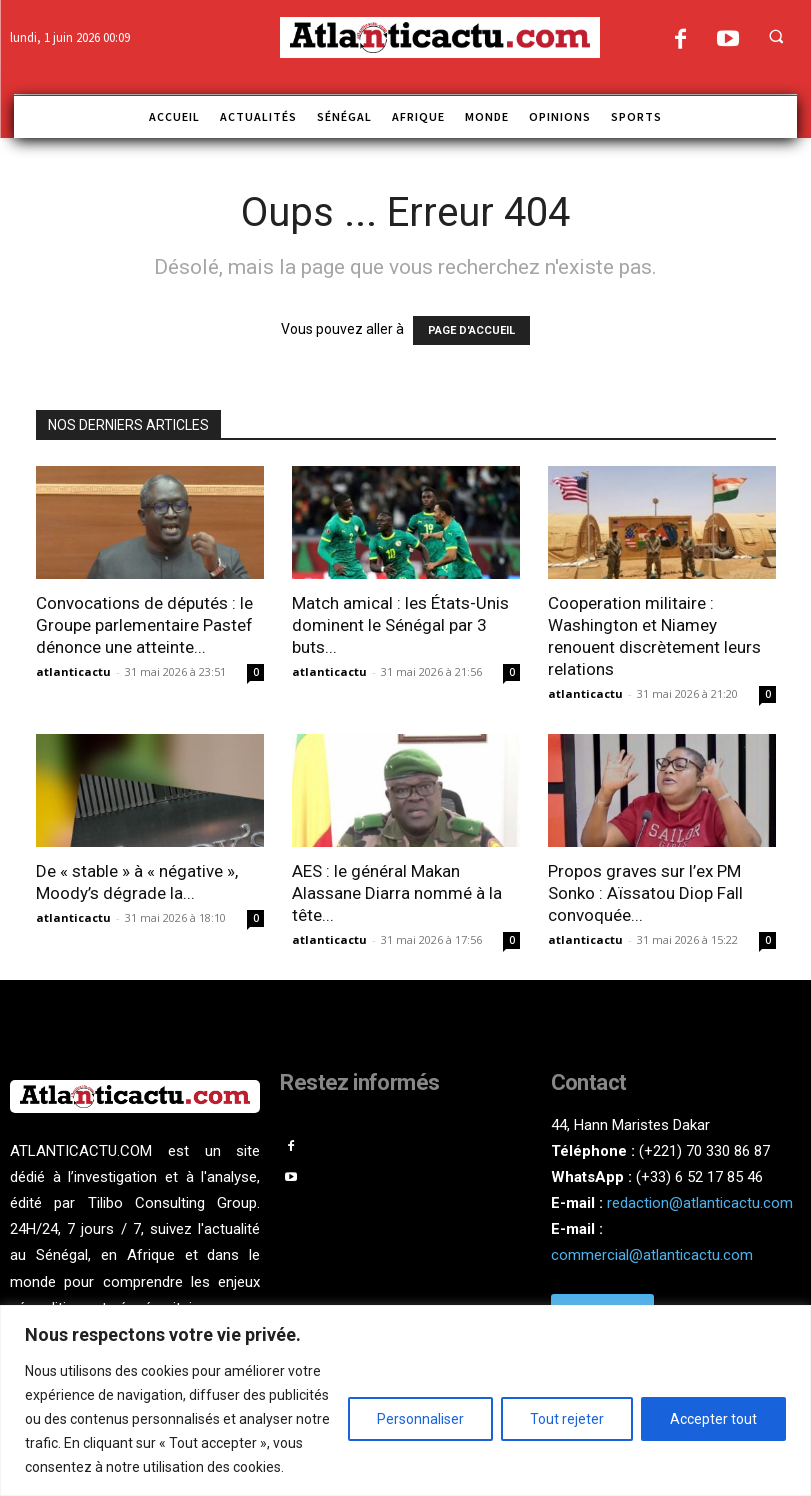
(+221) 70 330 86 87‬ (704, 1151)
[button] (776, 36)
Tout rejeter (567, 1419)
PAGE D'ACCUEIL (471, 330)
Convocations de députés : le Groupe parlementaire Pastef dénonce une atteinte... (144, 625)
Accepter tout (713, 1419)
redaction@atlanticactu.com (700, 1203)
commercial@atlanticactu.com (652, 1255)
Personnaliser (420, 1419)
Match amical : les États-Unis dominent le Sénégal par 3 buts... (400, 625)
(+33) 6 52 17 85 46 (699, 1177)
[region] (405, 1400)
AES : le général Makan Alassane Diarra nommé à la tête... (397, 893)
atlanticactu (73, 671)
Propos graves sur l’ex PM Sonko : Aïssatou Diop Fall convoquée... (645, 893)
